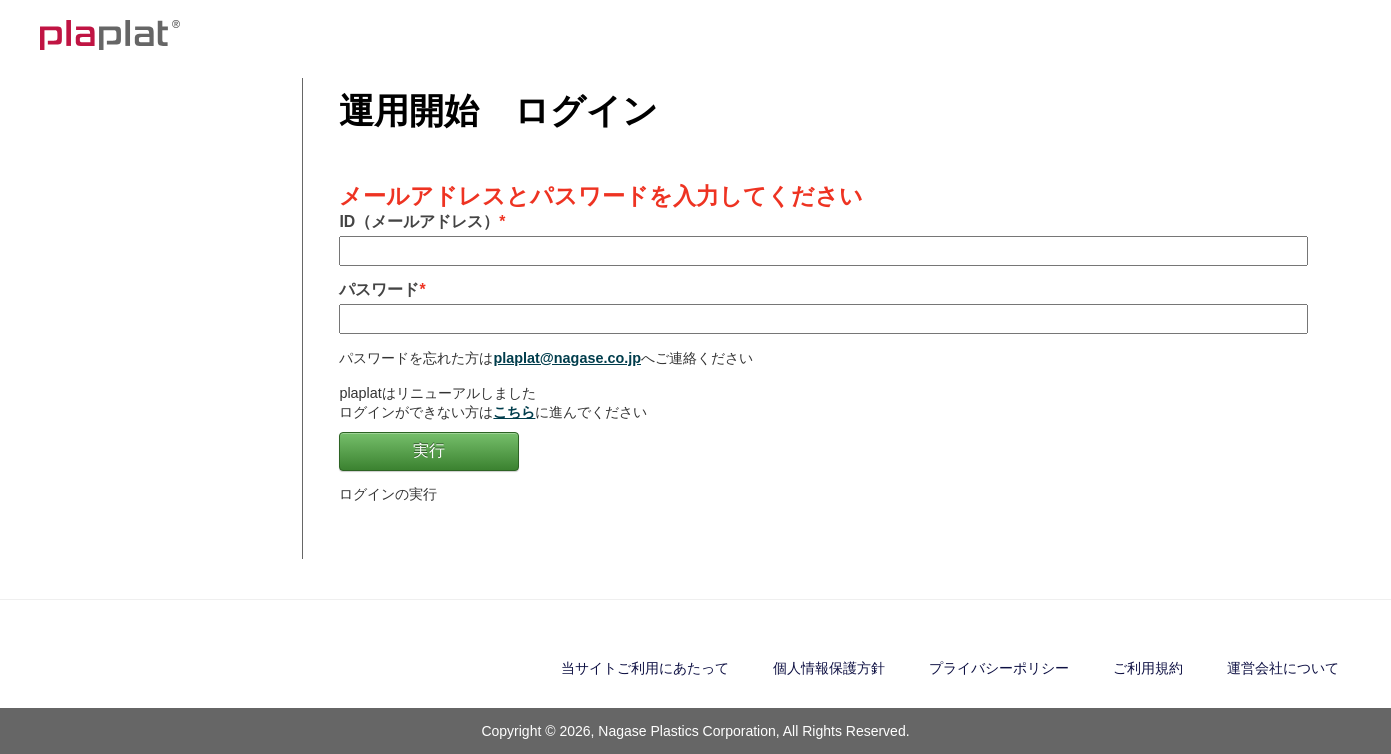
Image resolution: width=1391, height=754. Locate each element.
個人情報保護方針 (829, 668)
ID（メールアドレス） (419, 221)
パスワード (379, 289)
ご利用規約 (1148, 668)
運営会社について (1283, 668)
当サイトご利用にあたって (645, 668)
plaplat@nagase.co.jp (567, 358)
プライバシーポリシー (999, 668)
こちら (514, 412)
